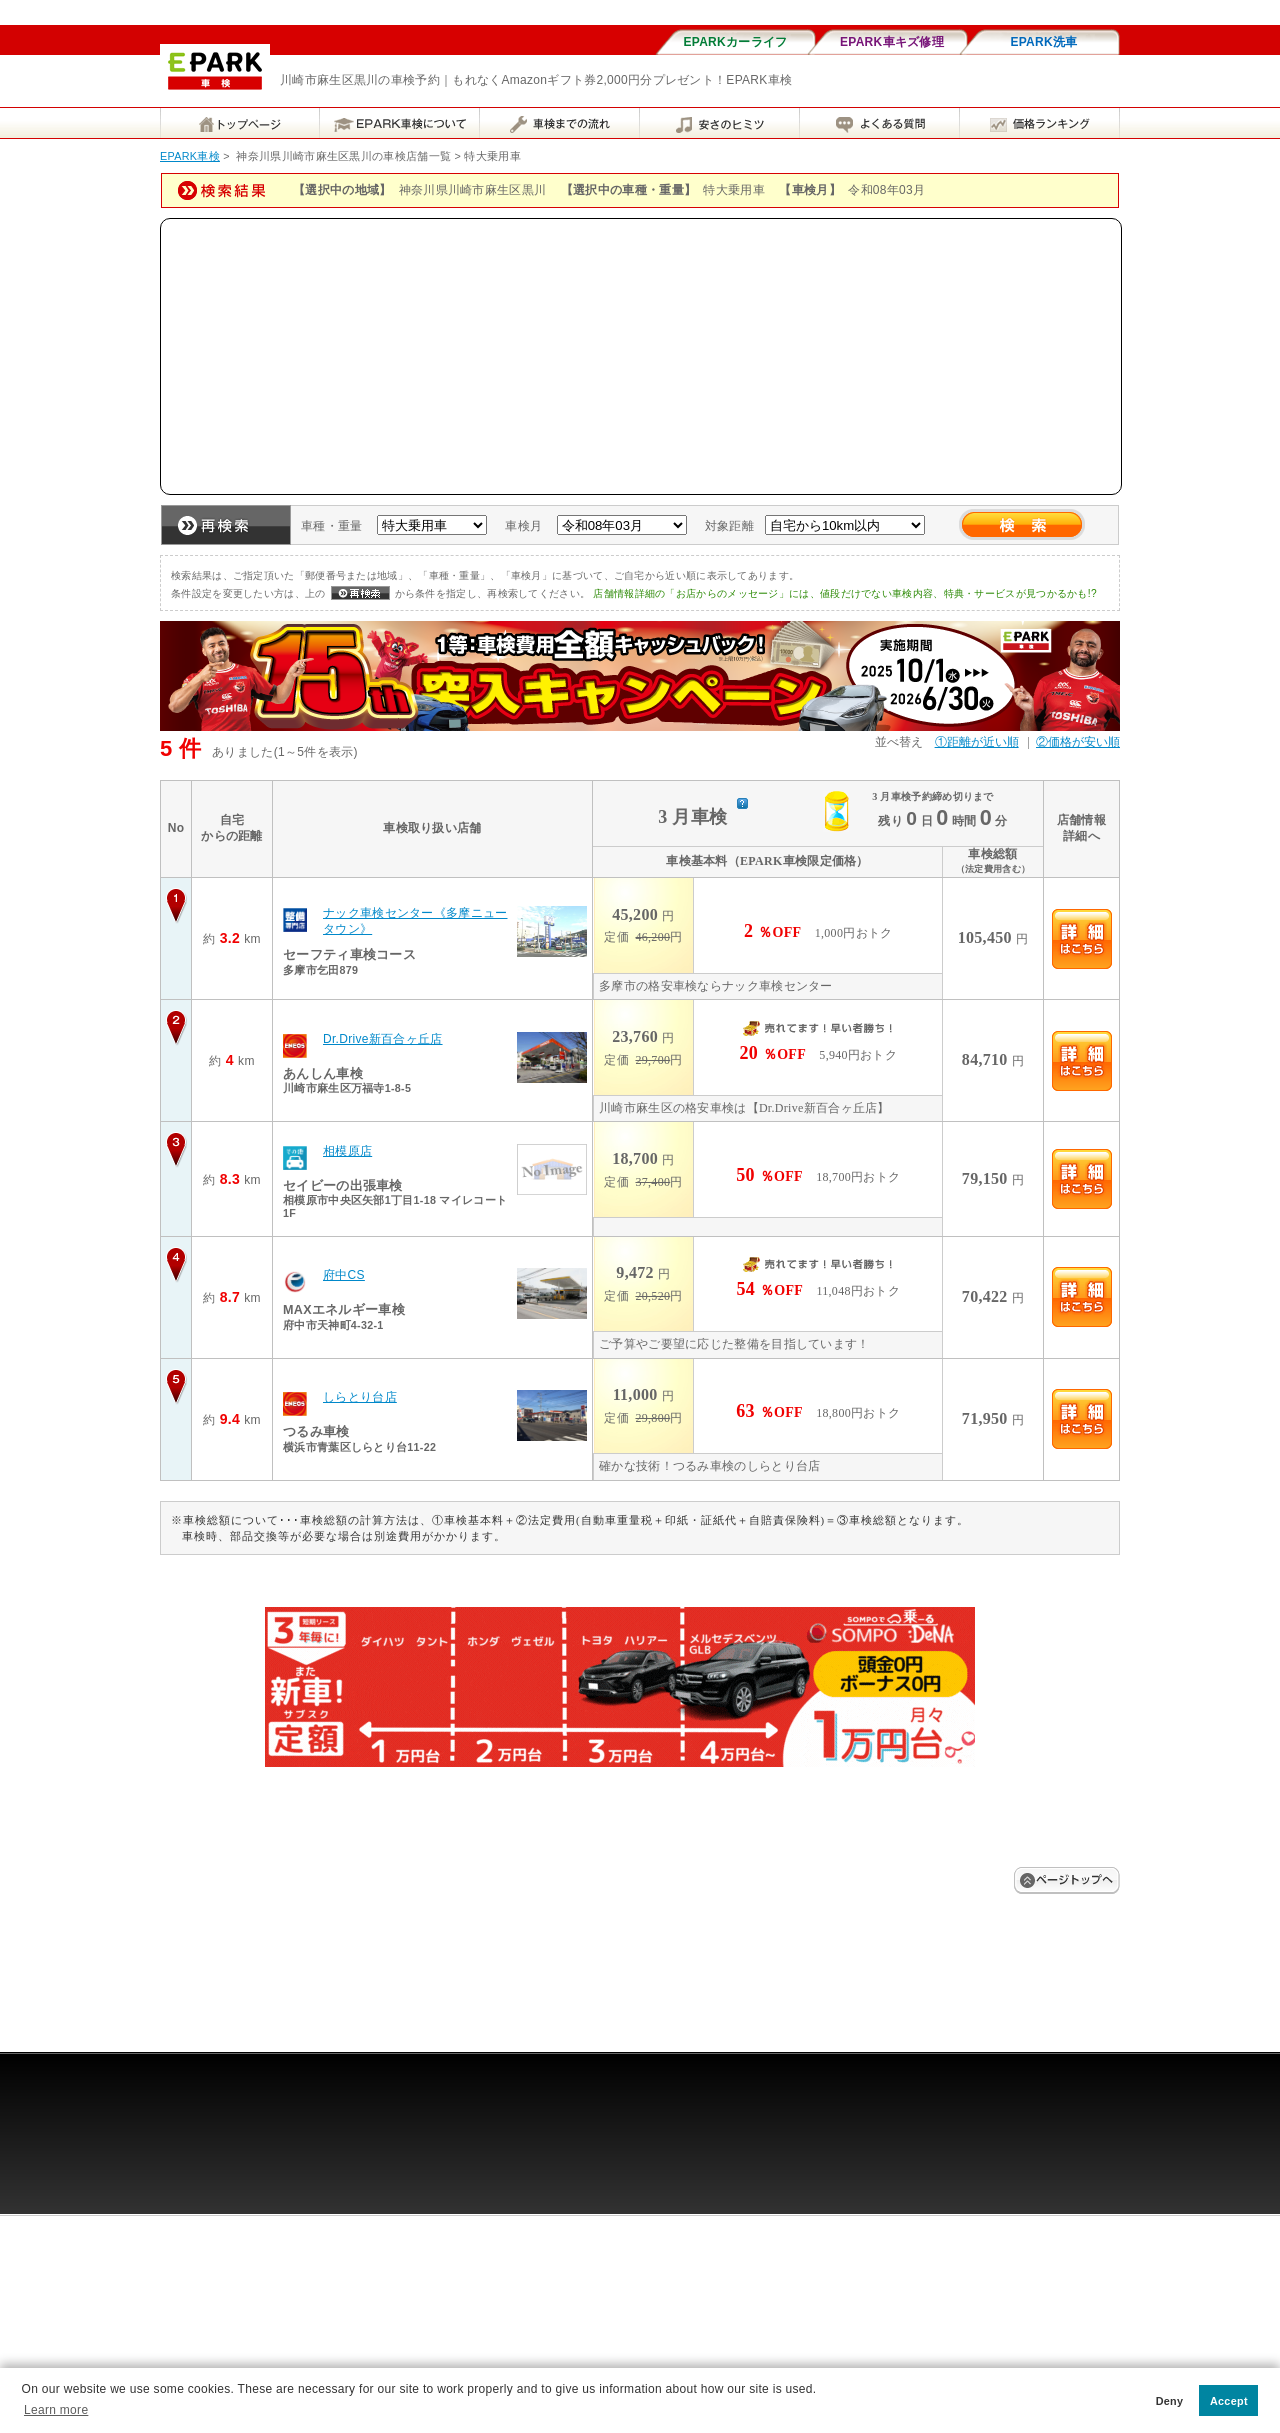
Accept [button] (1229, 2401)
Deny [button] (1170, 2401)
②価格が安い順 (1078, 742)
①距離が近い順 (977, 742)
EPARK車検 (190, 156)
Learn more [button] (56, 2410)
